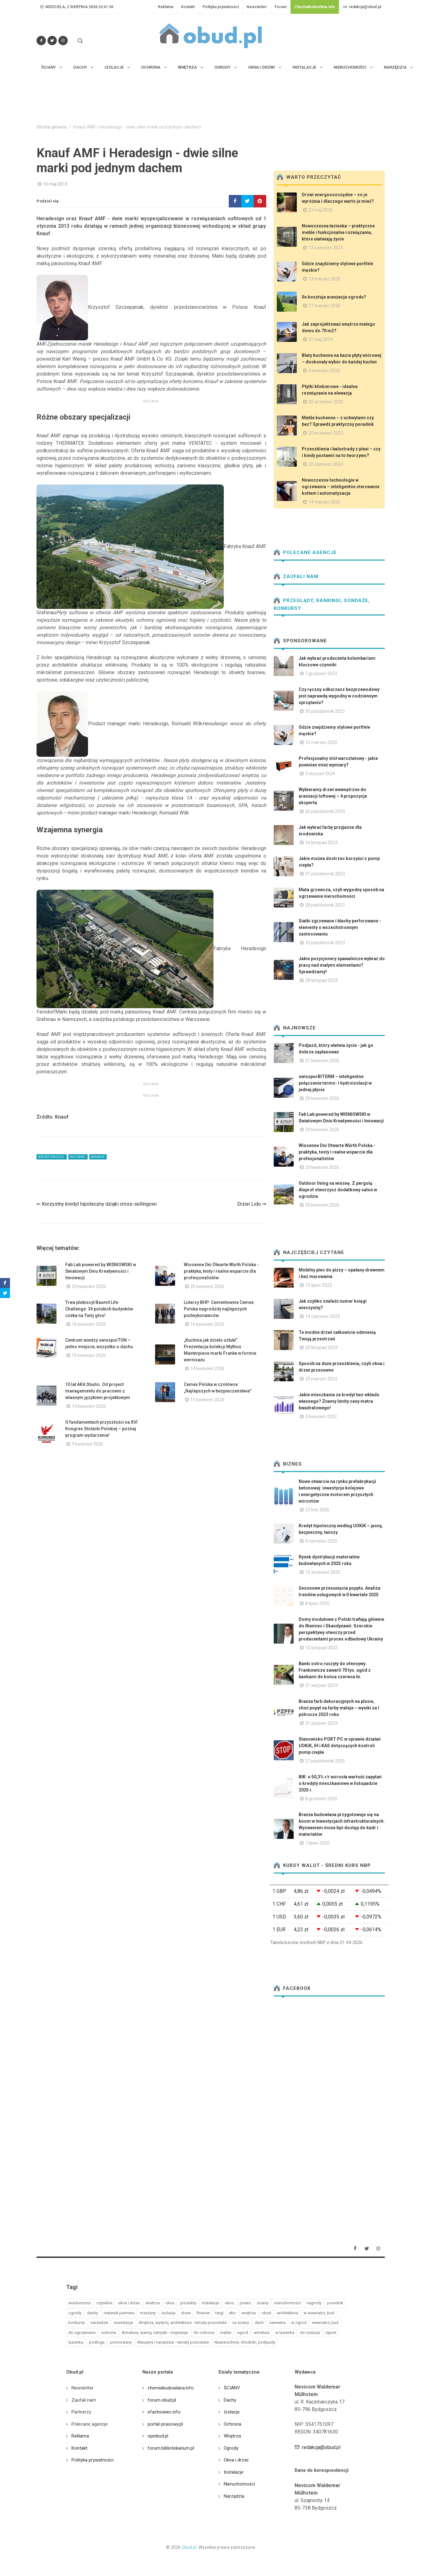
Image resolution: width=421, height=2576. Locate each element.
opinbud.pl (158, 2436)
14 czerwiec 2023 (322, 1316)
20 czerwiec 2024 (325, 464)
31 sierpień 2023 (321, 1685)
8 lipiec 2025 (317, 1603)
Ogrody (231, 2448)
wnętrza (249, 2313)
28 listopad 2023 (321, 980)
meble (225, 2332)
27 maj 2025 (320, 209)
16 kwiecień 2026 (89, 1324)
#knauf (98, 1157)
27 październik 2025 (325, 1760)
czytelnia (104, 2303)
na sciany (240, 2322)
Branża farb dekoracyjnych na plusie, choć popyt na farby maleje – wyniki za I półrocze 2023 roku (339, 1708)
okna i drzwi (129, 2303)
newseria (277, 2322)
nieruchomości (287, 2303)
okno (229, 2303)
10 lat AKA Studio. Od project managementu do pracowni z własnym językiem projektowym (97, 1391)
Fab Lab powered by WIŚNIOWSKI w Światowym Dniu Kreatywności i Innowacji (100, 1271)
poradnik (335, 2303)
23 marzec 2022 (321, 1378)
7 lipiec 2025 (317, 1842)
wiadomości (79, 2303)
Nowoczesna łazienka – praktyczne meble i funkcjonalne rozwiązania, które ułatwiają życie (338, 232)
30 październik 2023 (325, 711)
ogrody (74, 2313)
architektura (287, 2313)
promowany (121, 2342)
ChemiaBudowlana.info (314, 7)
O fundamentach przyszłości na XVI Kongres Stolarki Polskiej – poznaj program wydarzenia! (101, 1429)
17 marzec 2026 (324, 305)
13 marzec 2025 (324, 278)
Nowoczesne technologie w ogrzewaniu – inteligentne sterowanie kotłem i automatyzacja (340, 487)
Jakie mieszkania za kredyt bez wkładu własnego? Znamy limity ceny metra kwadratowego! (339, 1401)
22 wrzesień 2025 (325, 401)
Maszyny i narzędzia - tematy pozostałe (173, 2342)
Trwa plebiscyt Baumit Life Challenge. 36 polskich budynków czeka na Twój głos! (99, 1309)
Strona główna (51, 127)
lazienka (75, 2342)
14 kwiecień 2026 (207, 1368)
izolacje (168, 2313)
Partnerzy (81, 2412)
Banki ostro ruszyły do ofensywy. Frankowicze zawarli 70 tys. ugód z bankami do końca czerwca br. (335, 1670)
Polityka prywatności (221, 7)
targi (219, 2313)
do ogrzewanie (81, 2332)
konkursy (76, 2322)
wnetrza (152, 2303)
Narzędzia (234, 2496)
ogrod (242, 2332)
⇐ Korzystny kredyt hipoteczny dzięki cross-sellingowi (97, 1204)
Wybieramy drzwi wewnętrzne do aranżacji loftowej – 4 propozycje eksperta (333, 796)
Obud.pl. (190, 2547)
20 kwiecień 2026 (89, 1286)
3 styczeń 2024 (320, 773)
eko (232, 2313)
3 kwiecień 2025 (324, 370)
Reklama (165, 7)
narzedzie (99, 2322)
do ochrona (203, 2332)
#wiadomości (51, 1157)
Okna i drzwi (236, 2460)
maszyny (148, 2313)
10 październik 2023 (325, 942)
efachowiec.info (164, 2412)
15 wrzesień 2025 (322, 1572)
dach (259, 2322)
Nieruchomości (239, 2484)
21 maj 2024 (320, 339)
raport (331, 2332)
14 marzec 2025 (324, 501)
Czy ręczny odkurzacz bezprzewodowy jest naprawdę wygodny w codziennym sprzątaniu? (339, 696)
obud (266, 2313)
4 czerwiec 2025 (321, 1540)
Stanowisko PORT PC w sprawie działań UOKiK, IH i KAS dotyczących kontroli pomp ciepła (340, 1746)
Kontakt (188, 7)
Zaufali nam (296, 576)
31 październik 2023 (325, 873)
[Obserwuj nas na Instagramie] (63, 40)
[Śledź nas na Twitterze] (52, 40)
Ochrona (232, 2424)
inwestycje (123, 2322)
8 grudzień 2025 (321, 1798)
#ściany (78, 1157)
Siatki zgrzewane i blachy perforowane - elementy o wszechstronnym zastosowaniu (340, 927)
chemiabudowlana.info (171, 2388)
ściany (262, 2303)
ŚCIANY (232, 2388)
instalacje (210, 2303)
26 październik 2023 (325, 811)
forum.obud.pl (162, 2400)
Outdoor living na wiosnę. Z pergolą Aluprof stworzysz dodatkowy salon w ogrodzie (338, 1190)
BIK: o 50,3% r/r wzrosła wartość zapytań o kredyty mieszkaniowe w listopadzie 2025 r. (340, 1783)
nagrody (313, 2303)
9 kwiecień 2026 (87, 1443)
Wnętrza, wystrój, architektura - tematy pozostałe (183, 2322)
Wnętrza (232, 2436)
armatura (262, 2332)
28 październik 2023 (325, 904)
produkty (188, 2303)
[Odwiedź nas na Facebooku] (41, 40)
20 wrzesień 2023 (325, 432)
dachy (92, 2313)
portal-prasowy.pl (165, 2424)
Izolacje (232, 2412)
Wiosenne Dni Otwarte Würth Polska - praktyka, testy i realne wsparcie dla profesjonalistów (221, 1271)
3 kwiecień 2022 (321, 1416)
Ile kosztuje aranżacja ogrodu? (334, 296)
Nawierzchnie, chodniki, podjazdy (244, 2342)
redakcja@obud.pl (362, 7)
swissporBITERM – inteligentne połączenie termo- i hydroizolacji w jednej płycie (335, 1083)
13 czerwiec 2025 (325, 247)
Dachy (230, 2400)
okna (169, 2303)
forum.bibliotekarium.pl (171, 2448)
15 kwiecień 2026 (89, 1355)
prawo (245, 2303)
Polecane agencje (305, 552)
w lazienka (284, 2332)
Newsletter (257, 7)
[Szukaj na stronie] (79, 40)
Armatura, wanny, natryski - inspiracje (155, 2332)
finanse (203, 2313)
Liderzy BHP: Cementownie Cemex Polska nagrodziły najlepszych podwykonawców (219, 1309)
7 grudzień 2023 (321, 673)
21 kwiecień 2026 (322, 1060)
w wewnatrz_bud (319, 2313)
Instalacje (233, 2472)
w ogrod (298, 2322)
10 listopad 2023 (321, 1647)
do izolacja (310, 2332)
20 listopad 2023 (321, 1347)
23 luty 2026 (317, 1509)
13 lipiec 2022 (318, 1285)
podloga (97, 2342)
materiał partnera (119, 2313)
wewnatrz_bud (325, 2322)
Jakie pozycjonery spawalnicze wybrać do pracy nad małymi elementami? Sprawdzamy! (342, 965)
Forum (280, 7)
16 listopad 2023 (321, 842)
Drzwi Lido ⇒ (251, 1204)
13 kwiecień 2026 (89, 1406)
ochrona (108, 2332)
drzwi (186, 2313)
